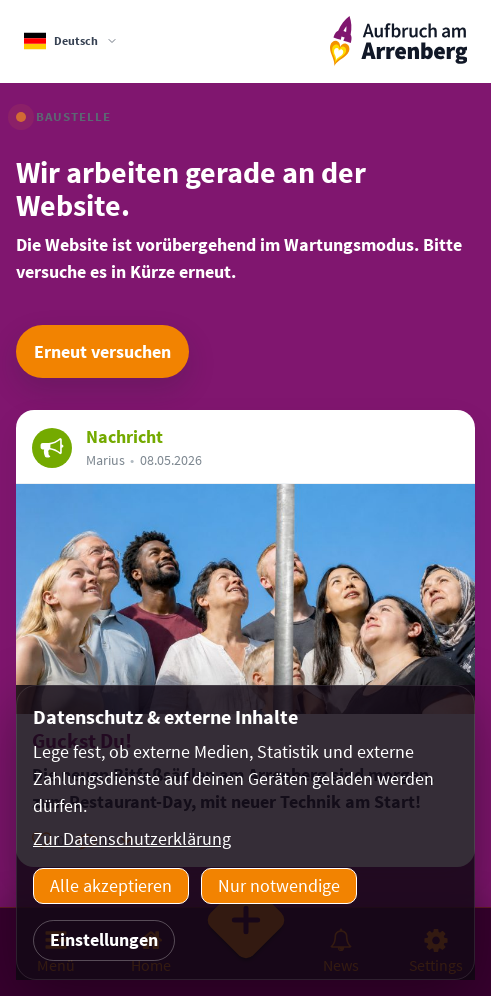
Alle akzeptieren (111, 885)
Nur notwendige (279, 885)
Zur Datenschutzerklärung (132, 838)
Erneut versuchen (102, 351)
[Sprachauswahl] (71, 41)
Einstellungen (104, 939)
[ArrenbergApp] (398, 41)
